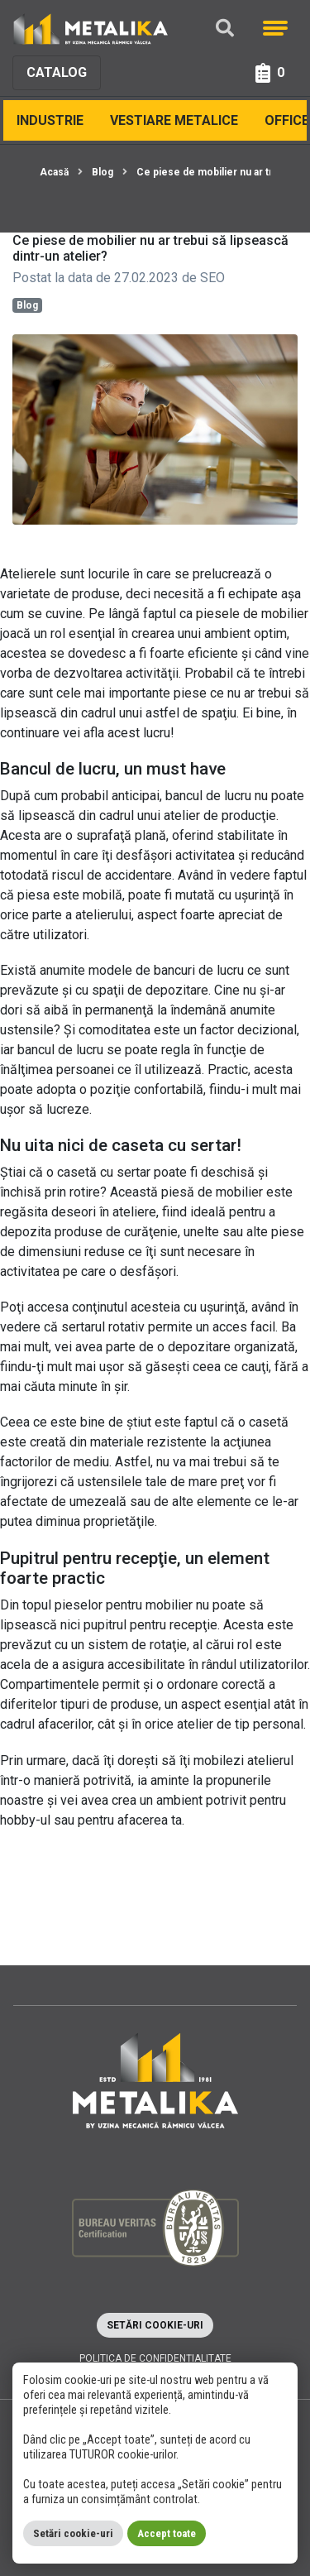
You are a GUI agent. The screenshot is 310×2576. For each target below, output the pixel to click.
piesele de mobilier (252, 613)
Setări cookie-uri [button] (155, 2325)
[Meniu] (275, 28)
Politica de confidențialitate (155, 2358)
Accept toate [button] (166, 2533)
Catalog (56, 72)
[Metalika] (91, 28)
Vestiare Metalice (174, 120)
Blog (102, 172)
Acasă (54, 172)
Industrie (50, 120)
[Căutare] (225, 29)
